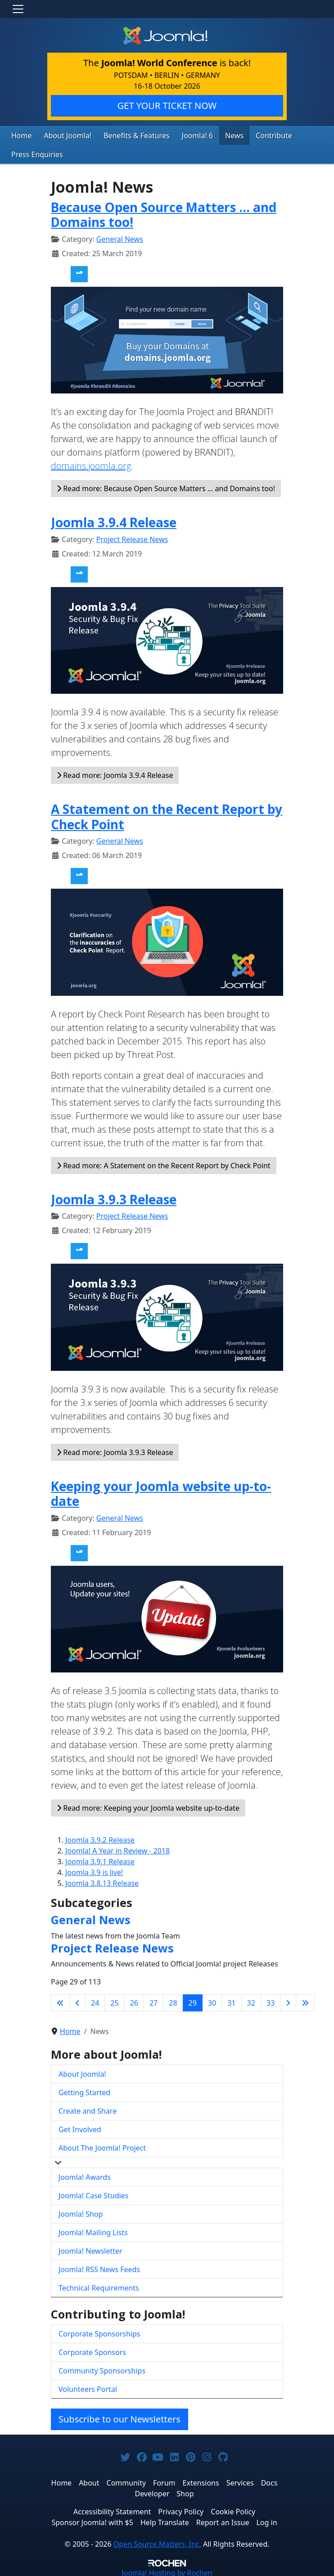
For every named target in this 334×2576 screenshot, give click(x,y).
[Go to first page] (60, 2000)
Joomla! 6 (181, 135)
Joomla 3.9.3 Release (113, 1196)
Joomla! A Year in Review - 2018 (117, 1848)
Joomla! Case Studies (93, 2193)
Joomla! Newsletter (90, 2249)
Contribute (251, 135)
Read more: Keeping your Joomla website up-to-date (148, 1806)
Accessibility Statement (112, 2509)
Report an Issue (222, 2520)
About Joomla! (63, 135)
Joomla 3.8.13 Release (102, 1881)
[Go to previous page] (77, 2000)
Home (20, 135)
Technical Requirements (99, 2286)
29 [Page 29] (193, 2001)
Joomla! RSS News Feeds (99, 2267)
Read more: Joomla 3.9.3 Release (115, 1450)
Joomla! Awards (85, 2175)
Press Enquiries (34, 153)
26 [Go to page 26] (134, 2001)
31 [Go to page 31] (231, 2001)
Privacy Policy (180, 2509)
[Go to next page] (288, 2000)
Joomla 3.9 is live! (94, 1870)
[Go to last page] (305, 2000)
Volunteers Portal (88, 2387)
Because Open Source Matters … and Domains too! (163, 212)
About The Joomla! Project (102, 2146)
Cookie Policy (233, 2509)
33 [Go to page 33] (270, 2001)
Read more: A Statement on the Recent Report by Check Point (164, 1163)
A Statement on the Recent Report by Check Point (166, 814)
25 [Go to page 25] (114, 2001)
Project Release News (132, 537)
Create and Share (88, 2109)
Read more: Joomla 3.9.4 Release (115, 773)
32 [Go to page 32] (251, 2001)
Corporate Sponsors (92, 2350)
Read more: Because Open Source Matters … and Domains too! (166, 486)
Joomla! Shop (81, 2212)
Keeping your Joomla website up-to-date (161, 1491)
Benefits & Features (125, 135)
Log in (266, 2520)
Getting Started (84, 2090)
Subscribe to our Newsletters (120, 2417)
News (215, 135)
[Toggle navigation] (18, 9)
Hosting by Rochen (167, 2571)
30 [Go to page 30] (212, 2001)
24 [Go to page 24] (95, 2001)
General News (119, 237)
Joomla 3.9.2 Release (100, 1838)
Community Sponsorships (102, 2368)
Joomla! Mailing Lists (93, 2230)
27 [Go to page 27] (153, 2001)
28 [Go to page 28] (173, 2001)
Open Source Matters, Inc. (157, 2542)
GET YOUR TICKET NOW (167, 105)
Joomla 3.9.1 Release (100, 1859)
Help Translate (164, 2520)
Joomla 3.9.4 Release (113, 520)
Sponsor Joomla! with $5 (92, 2520)
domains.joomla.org (91, 463)
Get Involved (80, 2127)
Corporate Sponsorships (99, 2331)
